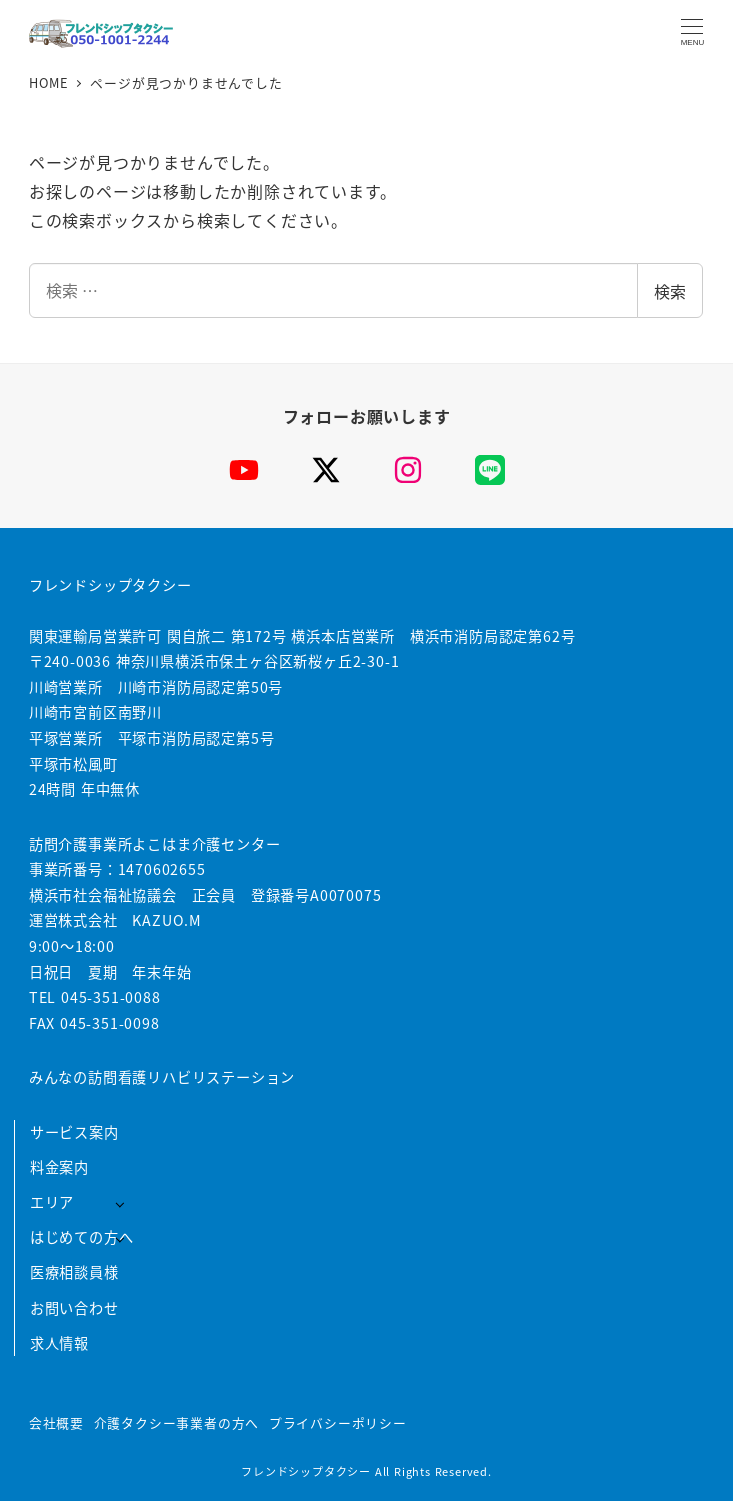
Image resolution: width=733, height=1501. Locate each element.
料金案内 (59, 1167)
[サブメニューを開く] (119, 1203)
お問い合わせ (74, 1308)
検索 (670, 291)
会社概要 (56, 1422)
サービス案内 (74, 1132)
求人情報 (59, 1343)
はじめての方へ (82, 1237)
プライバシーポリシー (338, 1422)
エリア (52, 1202)
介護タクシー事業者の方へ (177, 1422)
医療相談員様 (74, 1272)
